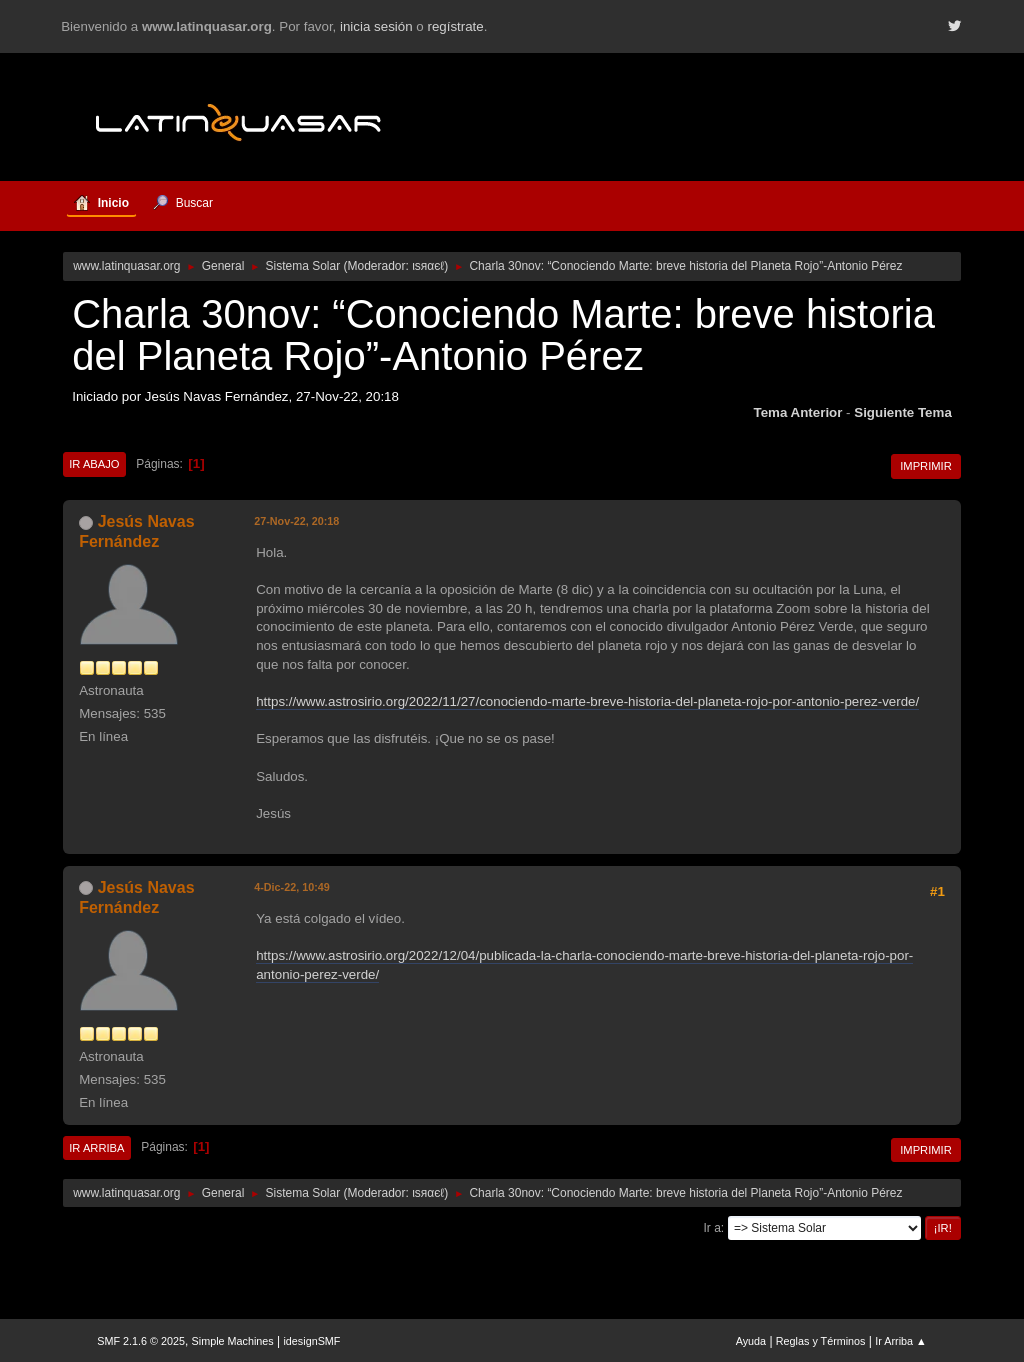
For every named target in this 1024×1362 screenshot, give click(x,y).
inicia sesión (376, 26)
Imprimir (926, 466)
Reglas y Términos (821, 1341)
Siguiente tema (903, 412)
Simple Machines (233, 1341)
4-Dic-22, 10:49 (292, 887)
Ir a (712, 1228)
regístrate (455, 26)
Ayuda (751, 1341)
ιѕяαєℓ (428, 266)
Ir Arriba (96, 1148)
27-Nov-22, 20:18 (296, 521)
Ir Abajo (94, 464)
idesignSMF (311, 1341)
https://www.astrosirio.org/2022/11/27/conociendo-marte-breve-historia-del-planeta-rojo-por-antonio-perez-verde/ (587, 701)
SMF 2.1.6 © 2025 (141, 1341)
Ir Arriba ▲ (900, 1341)
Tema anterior (798, 412)
